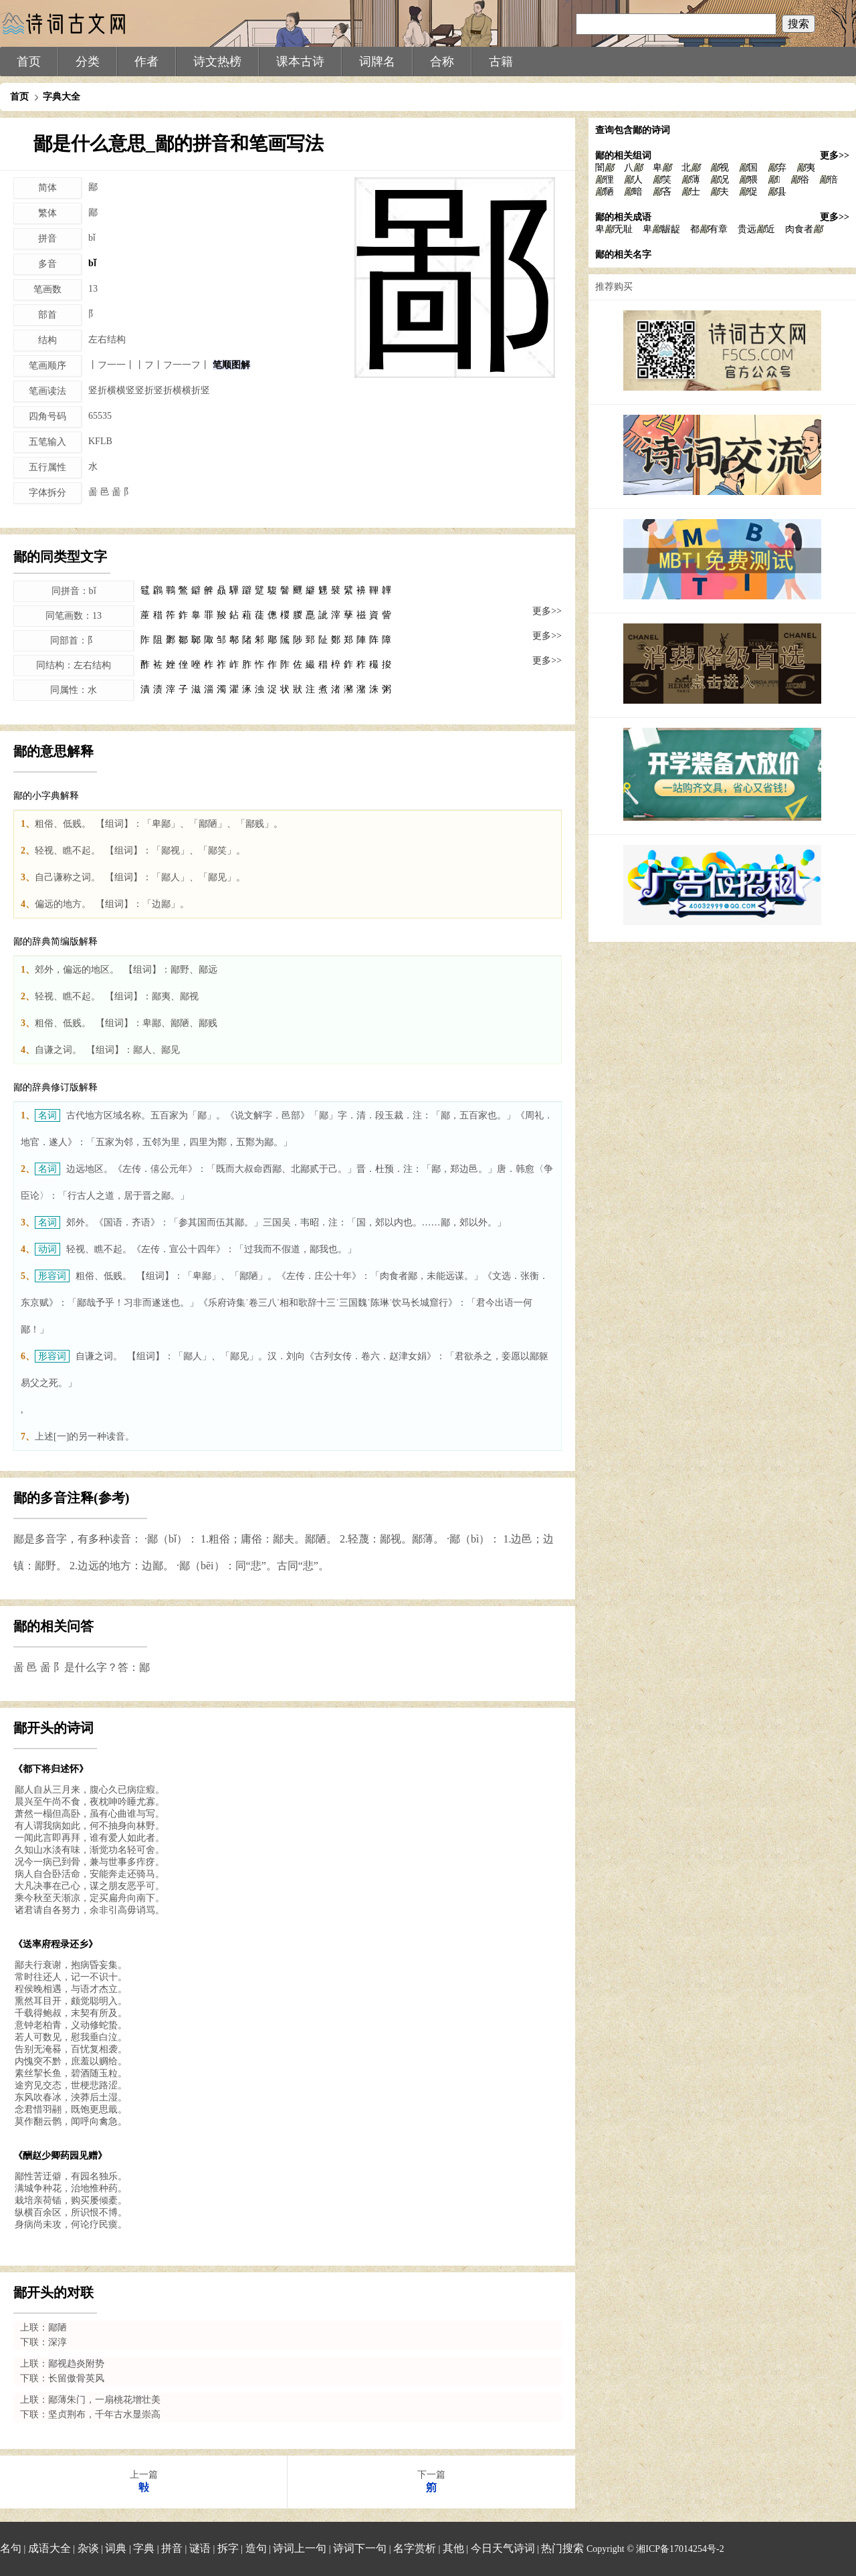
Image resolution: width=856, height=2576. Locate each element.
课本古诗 (300, 61)
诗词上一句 (299, 2548)
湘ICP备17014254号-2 (680, 2549)
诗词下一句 (360, 2548)
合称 (442, 61)
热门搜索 (562, 2548)
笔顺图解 (231, 365)
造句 (256, 2548)
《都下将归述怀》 (50, 1769)
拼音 (172, 2548)
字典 (143, 2548)
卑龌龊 (661, 229)
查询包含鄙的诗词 (632, 130)
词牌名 (377, 61)
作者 (146, 61)
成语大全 (49, 2548)
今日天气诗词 (503, 2548)
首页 (29, 61)
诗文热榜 (217, 61)
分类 (88, 61)
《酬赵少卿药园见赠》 (60, 2156)
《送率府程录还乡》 (55, 1944)
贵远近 (756, 229)
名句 (10, 2548)
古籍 (501, 61)
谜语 (200, 2548)
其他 (453, 2548)
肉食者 (804, 229)
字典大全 (61, 97)
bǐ (92, 263)
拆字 (228, 2548)
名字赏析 (414, 2548)
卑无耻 (614, 229)
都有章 (709, 229)
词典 (115, 2548)
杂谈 (88, 2548)
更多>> (547, 611)
